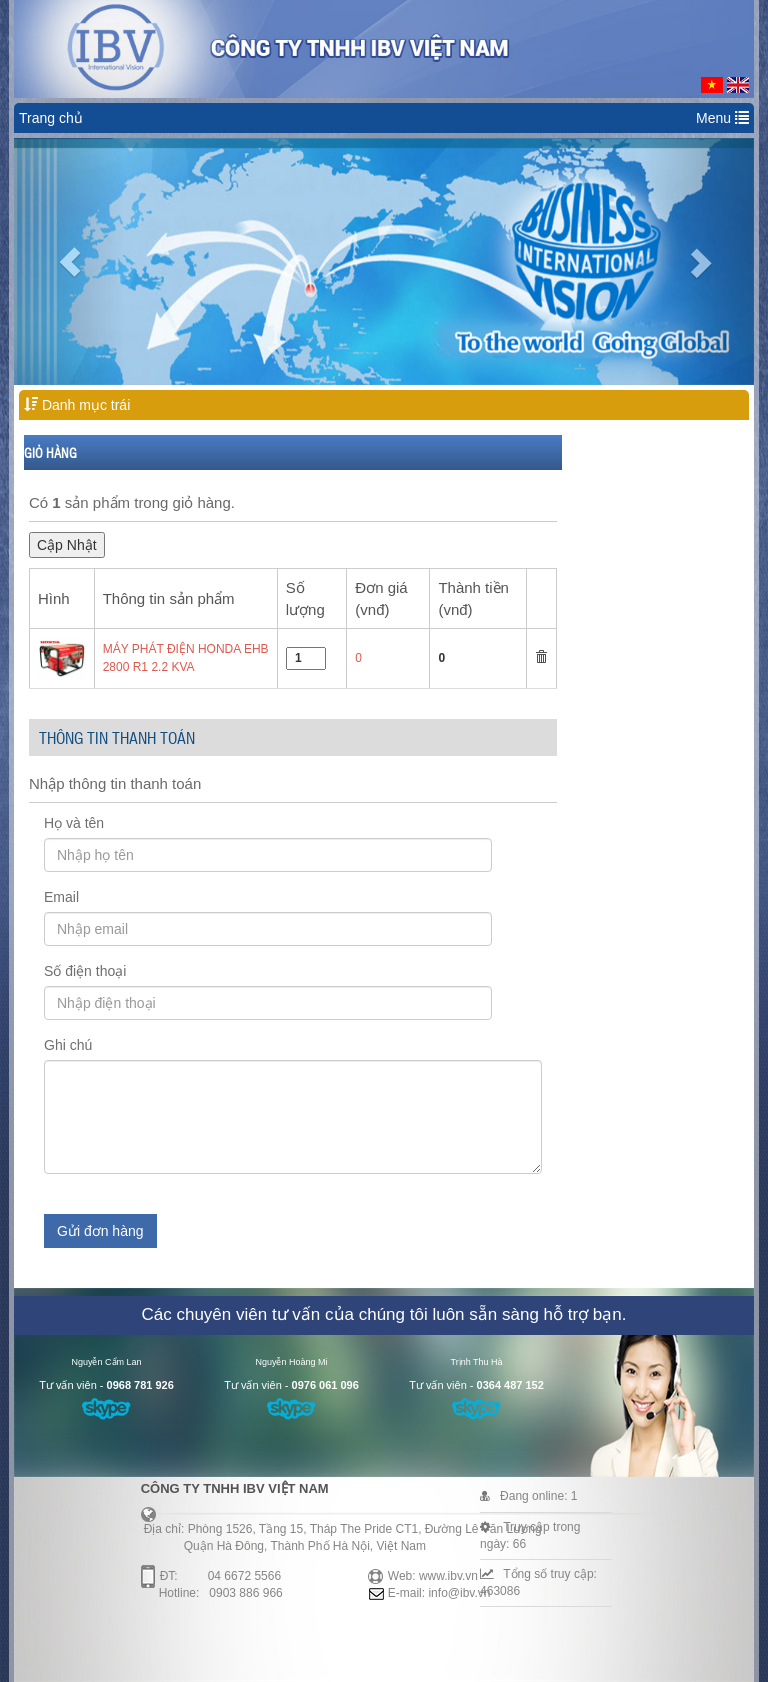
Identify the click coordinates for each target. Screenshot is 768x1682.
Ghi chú (68, 1045)
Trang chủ (51, 118)
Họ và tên (74, 823)
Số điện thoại (85, 971)
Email (61, 897)
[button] (69, 261)
